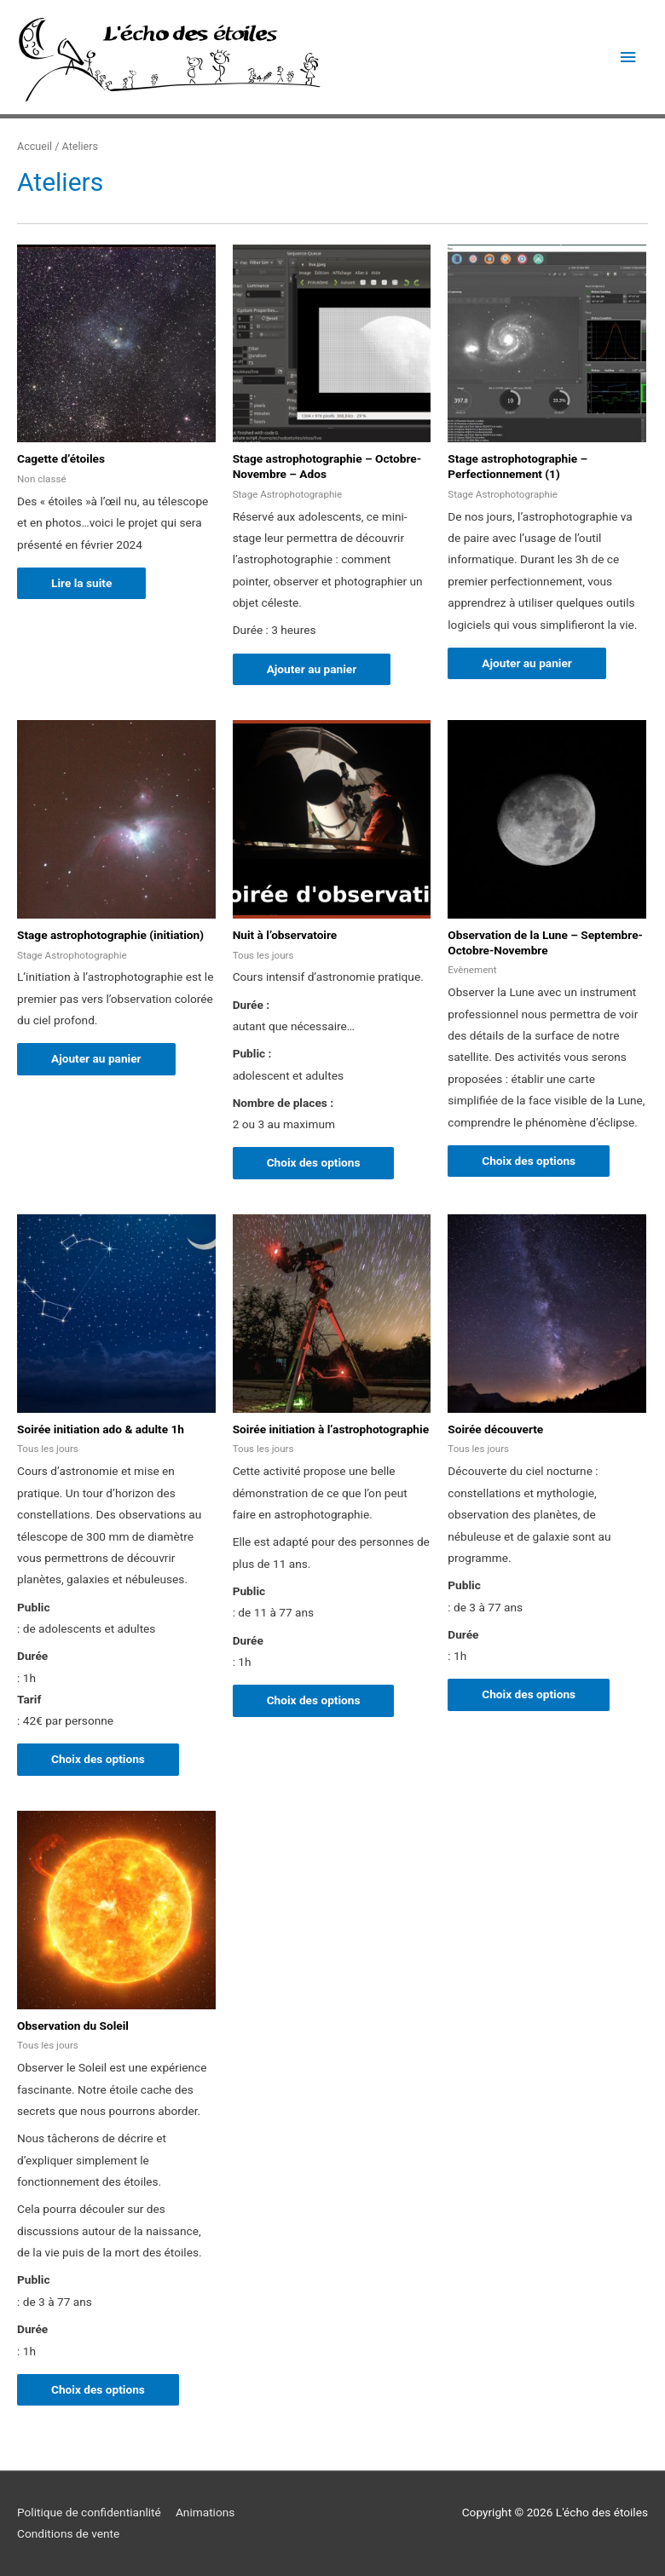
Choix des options (314, 1162)
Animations (205, 2512)
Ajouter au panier (312, 669)
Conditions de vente (68, 2534)
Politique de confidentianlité (89, 2512)
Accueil (34, 146)
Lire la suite (81, 583)
